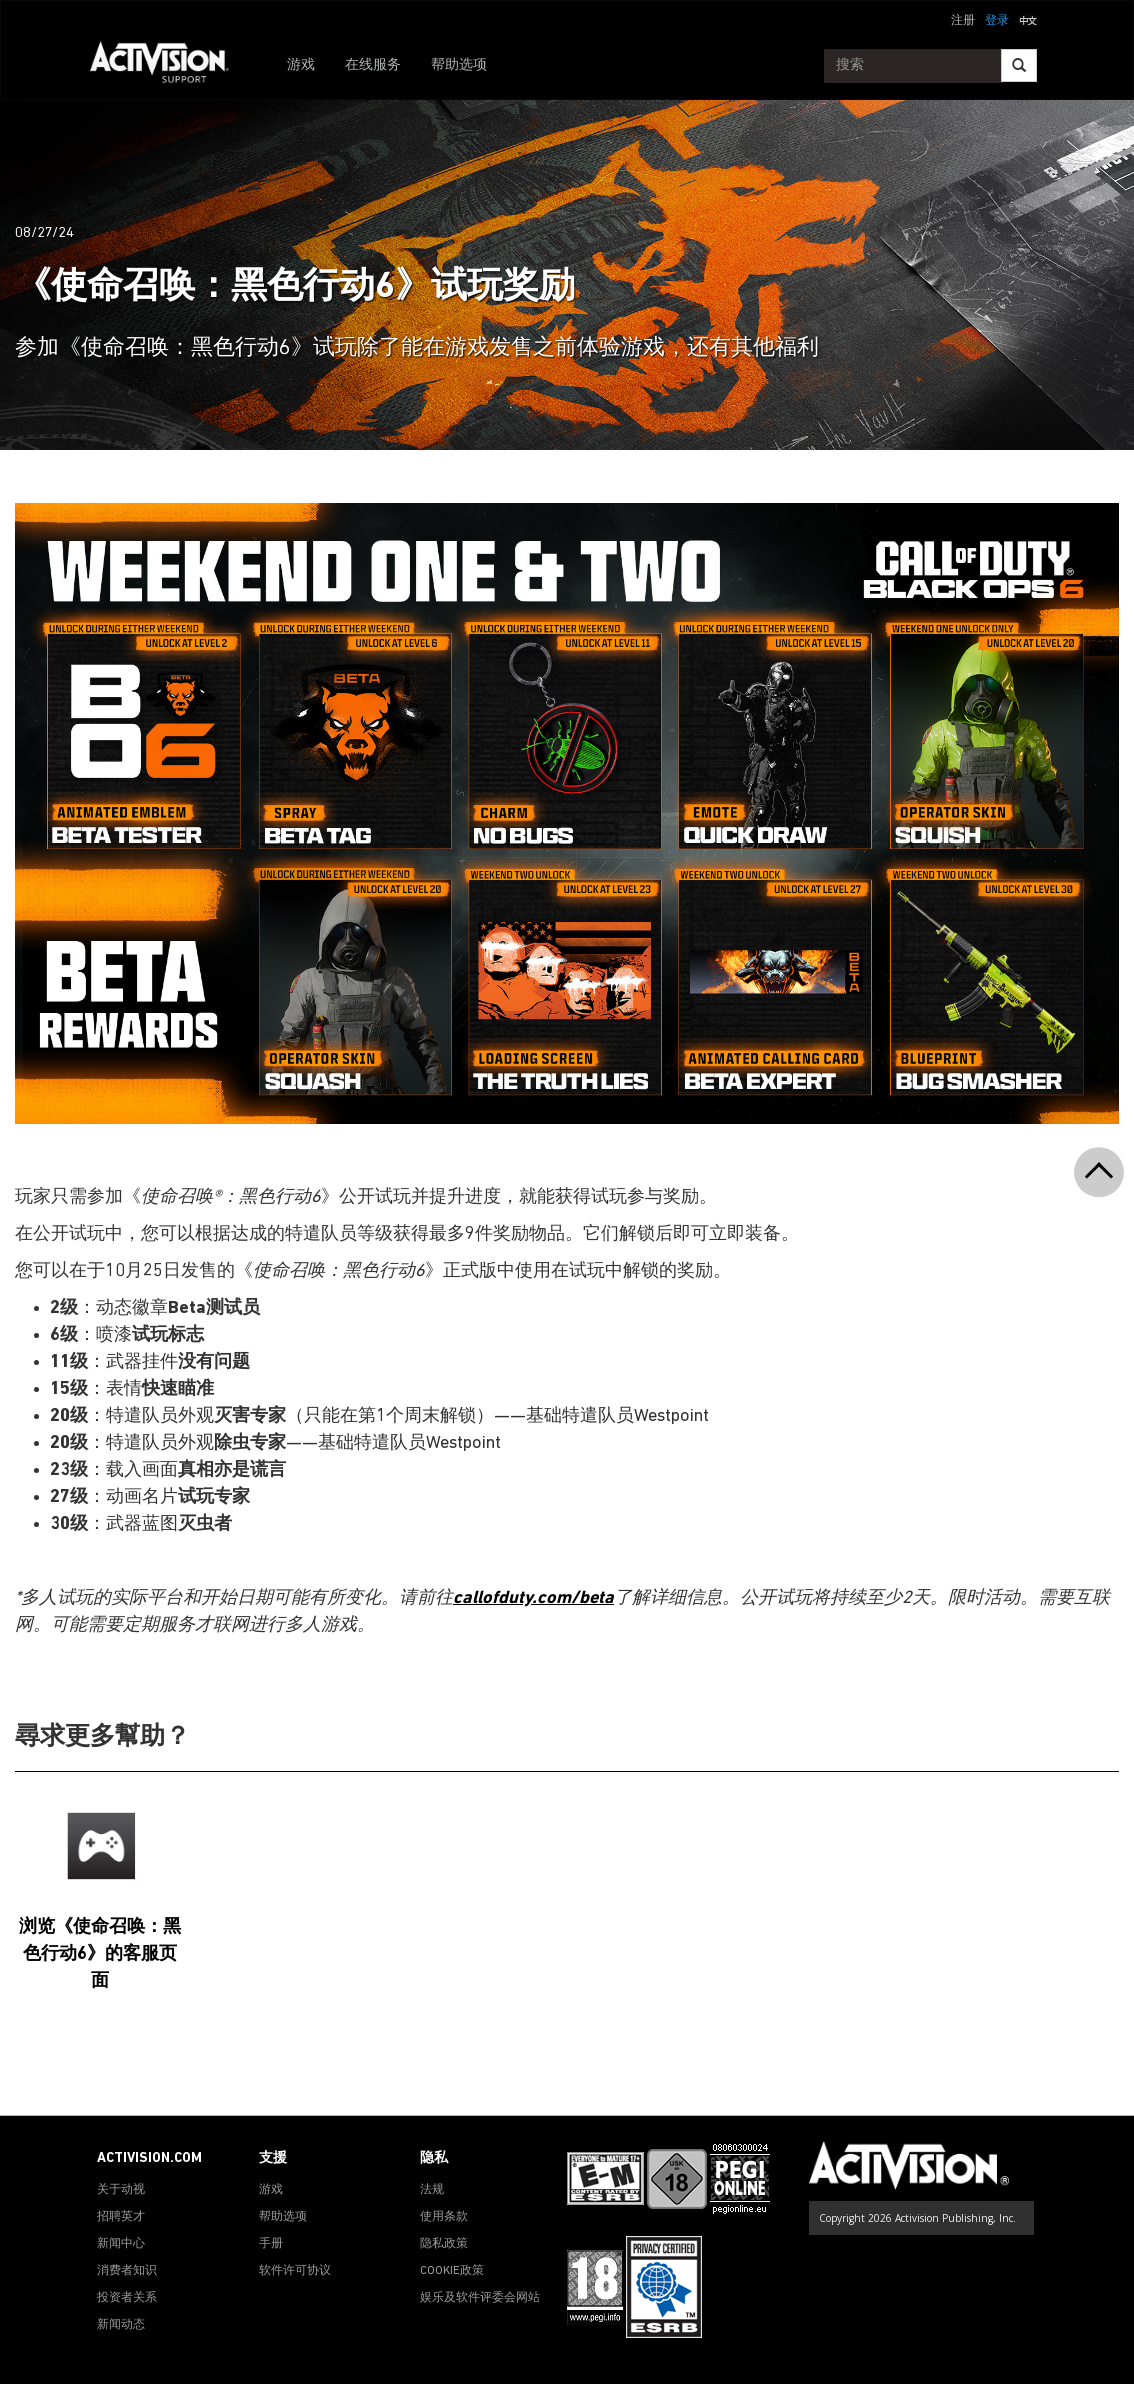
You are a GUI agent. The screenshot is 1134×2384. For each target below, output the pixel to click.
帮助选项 (459, 65)
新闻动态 (121, 2325)
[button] (1028, 19)
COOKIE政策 (452, 2271)
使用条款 (444, 2217)
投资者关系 (127, 2298)
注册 (963, 21)
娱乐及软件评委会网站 (480, 2298)
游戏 (301, 65)
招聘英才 (121, 2217)
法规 (432, 2190)
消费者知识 (127, 2271)
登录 (997, 21)
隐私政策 (444, 2244)
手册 (271, 2244)
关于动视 (121, 2190)
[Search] (1019, 65)
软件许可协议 (295, 2271)
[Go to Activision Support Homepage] (169, 66)
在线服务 (373, 65)
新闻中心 (121, 2244)
